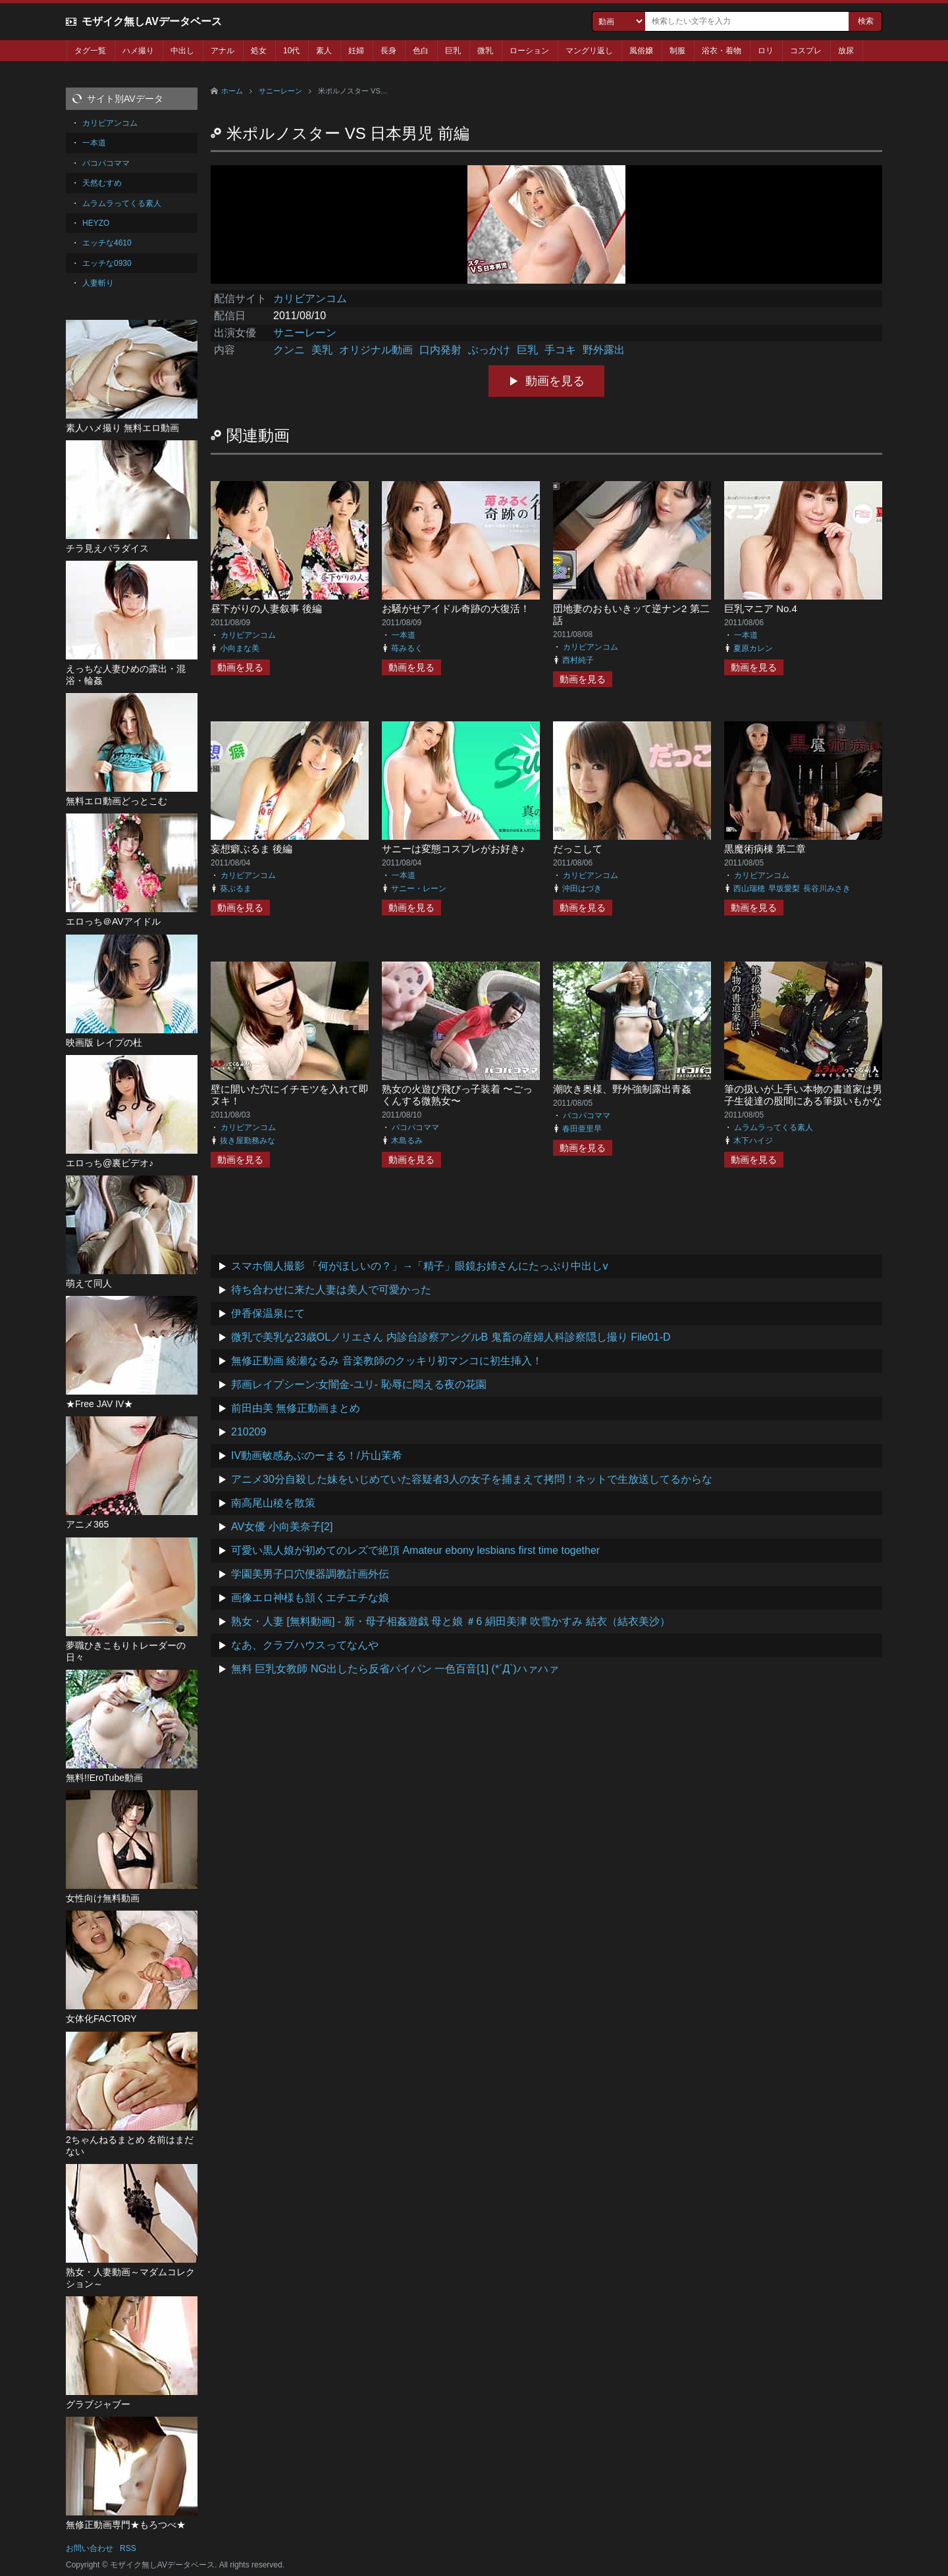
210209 (248, 1431)
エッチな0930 (107, 263)
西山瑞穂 (749, 888)
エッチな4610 (107, 242)
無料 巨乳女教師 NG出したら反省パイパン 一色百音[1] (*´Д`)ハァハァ (395, 1668)
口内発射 (440, 349)
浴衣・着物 (721, 50)
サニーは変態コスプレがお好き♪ (453, 848)
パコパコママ (415, 1127)
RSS (128, 2548)
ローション (529, 50)
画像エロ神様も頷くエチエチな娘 (310, 1597)
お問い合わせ (89, 2548)
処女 (259, 50)
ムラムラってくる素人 (773, 1127)
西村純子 (578, 660)
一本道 (403, 635)
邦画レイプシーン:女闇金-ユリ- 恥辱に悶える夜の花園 (359, 1384)
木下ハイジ (753, 1140)
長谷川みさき (827, 888)
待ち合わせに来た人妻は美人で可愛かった (331, 1289)
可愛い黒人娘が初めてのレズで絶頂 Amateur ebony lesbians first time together (415, 1550)
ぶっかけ (489, 349)
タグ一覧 (90, 50)
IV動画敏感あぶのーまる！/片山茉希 (316, 1455)
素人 (324, 50)
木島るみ (407, 1140)
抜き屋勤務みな (247, 1140)
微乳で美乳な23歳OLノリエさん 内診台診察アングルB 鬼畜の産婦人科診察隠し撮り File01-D (451, 1337)
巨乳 (453, 50)
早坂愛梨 (784, 888)
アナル (222, 50)
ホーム (232, 91)
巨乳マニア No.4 (760, 608)
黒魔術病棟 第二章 (765, 848)
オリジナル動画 (376, 349)
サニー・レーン (418, 888)
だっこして (577, 848)
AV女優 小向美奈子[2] (281, 1526)
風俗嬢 (641, 50)
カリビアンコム (310, 298)
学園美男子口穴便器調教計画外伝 (310, 1574)
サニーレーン (280, 91)
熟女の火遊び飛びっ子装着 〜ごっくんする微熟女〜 (457, 1094)
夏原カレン (753, 648)
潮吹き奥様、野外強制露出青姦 (622, 1089)
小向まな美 (239, 648)
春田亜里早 (582, 1128)
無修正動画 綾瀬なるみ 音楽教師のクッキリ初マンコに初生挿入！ (386, 1360)
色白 (421, 50)
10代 (291, 50)
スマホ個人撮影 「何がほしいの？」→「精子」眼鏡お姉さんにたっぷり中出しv (419, 1266)
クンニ (289, 349)
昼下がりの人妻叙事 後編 (266, 608)
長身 (388, 50)
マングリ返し (589, 50)
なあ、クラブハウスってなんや (305, 1645)
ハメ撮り (138, 50)
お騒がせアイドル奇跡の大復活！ (456, 608)
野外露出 (604, 349)
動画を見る (555, 381)
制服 (677, 50)
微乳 (485, 50)
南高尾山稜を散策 (273, 1502)
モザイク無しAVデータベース (152, 21)
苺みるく (407, 648)
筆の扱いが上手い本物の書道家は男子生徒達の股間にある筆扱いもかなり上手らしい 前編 (803, 1100)
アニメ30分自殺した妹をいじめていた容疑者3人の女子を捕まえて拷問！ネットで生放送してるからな (471, 1479)
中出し (182, 50)
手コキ (560, 349)
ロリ (766, 50)
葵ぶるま (235, 888)
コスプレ (806, 50)
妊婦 (356, 50)
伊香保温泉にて (268, 1313)
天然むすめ (102, 183)
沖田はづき (582, 888)
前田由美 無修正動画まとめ (295, 1408)
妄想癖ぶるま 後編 (251, 848)
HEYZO (95, 223)
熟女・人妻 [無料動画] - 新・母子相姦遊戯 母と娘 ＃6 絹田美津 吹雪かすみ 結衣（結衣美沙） (450, 1621)
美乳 (321, 349)
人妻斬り (98, 283)
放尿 (846, 50)
